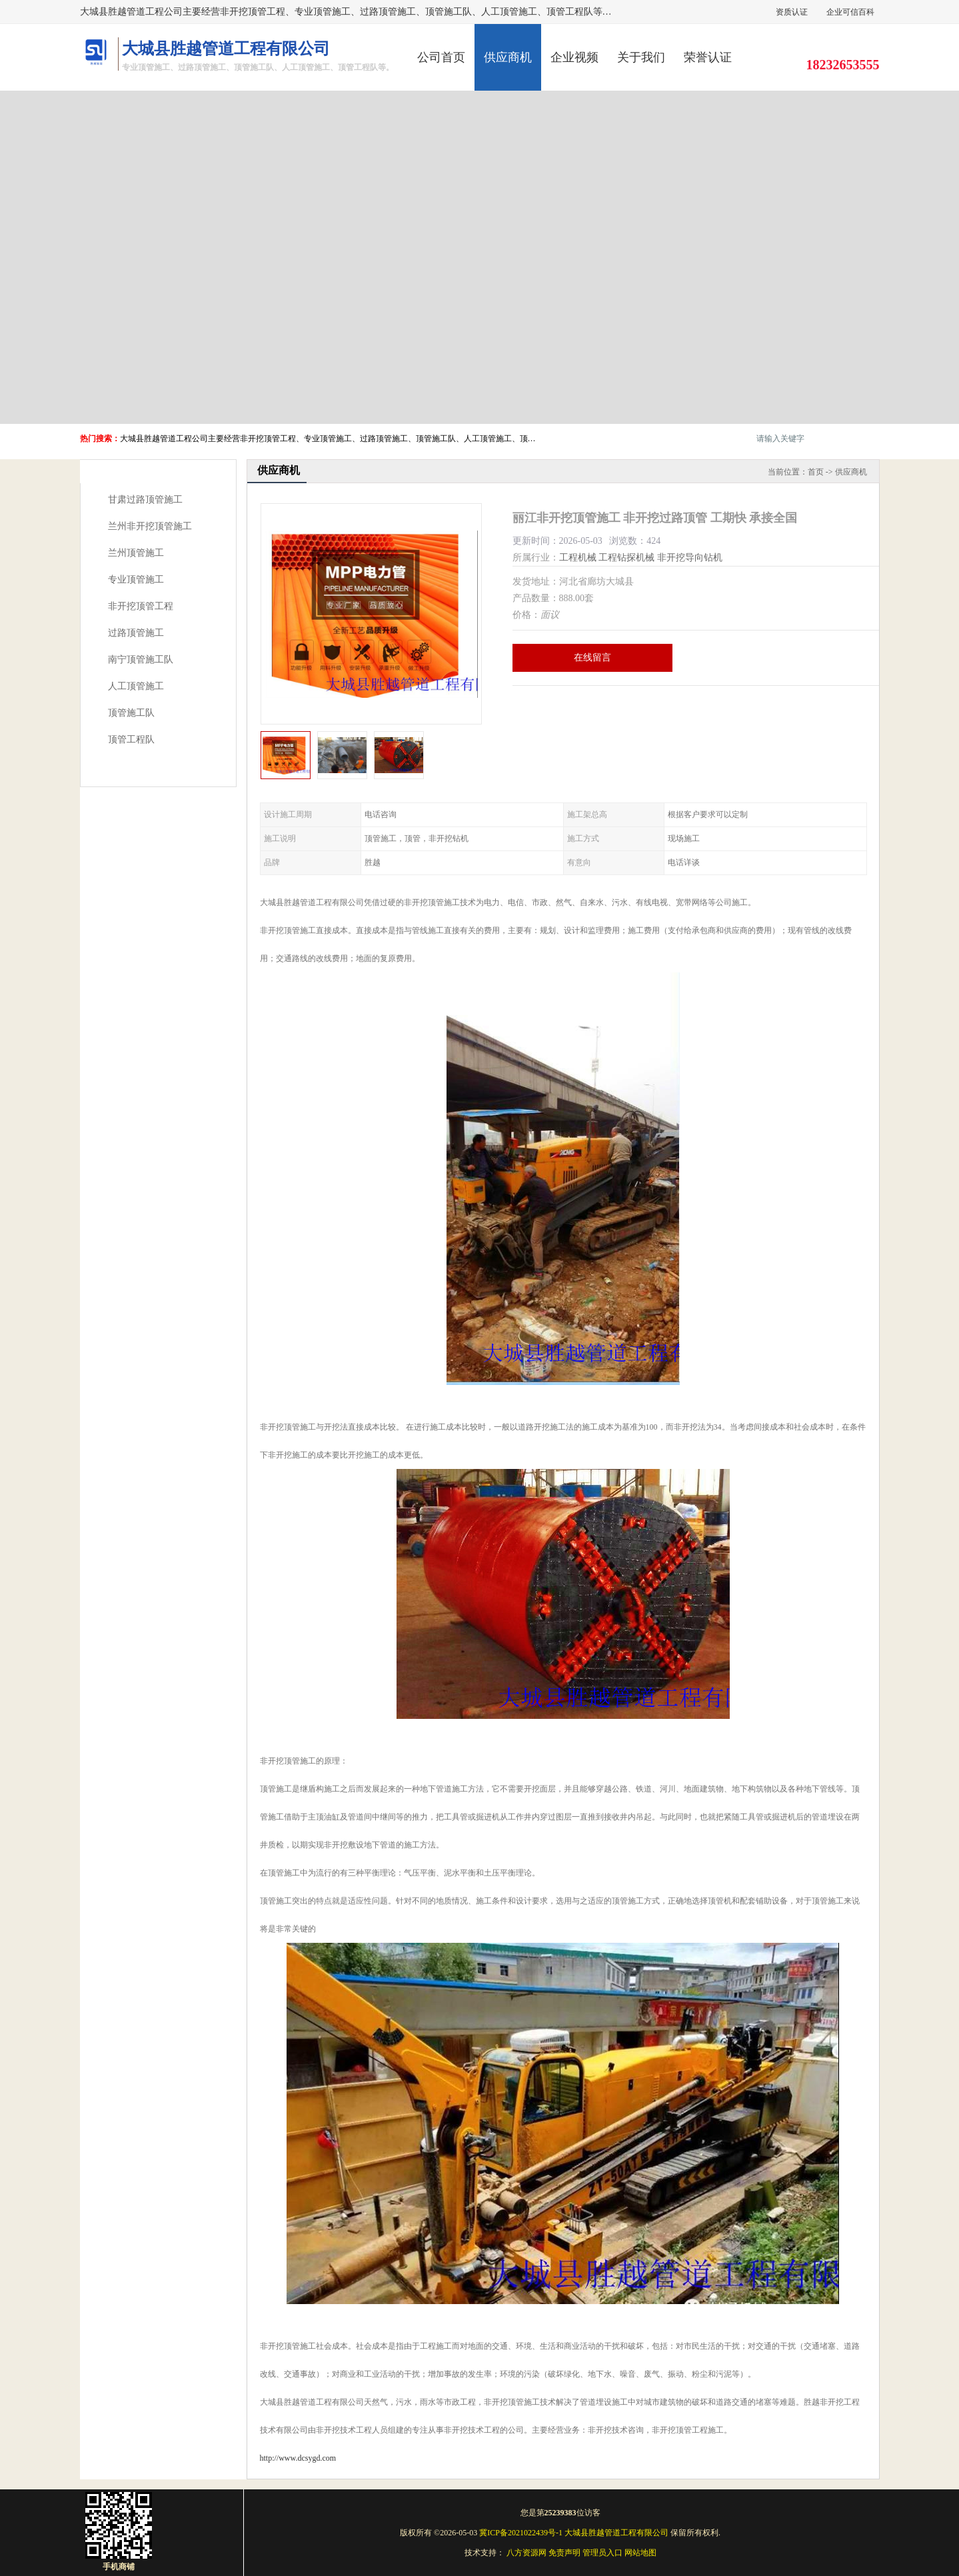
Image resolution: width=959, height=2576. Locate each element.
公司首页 (441, 57)
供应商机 (508, 57)
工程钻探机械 (626, 558)
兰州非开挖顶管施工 (150, 526)
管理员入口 (602, 2552)
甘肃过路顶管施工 (145, 500)
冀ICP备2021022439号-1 (520, 2532)
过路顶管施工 (136, 633)
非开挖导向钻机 (689, 558)
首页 (816, 472)
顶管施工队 (131, 713)
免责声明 (564, 2552)
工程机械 (577, 558)
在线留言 (592, 657)
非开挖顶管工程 (140, 606)
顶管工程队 (131, 739)
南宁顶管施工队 (140, 659)
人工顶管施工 (136, 686)
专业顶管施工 (136, 580)
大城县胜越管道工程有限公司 (616, 2532)
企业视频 (574, 57)
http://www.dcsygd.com (298, 2458)
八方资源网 (526, 2552)
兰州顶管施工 (136, 553)
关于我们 (641, 57)
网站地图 (640, 2552)
